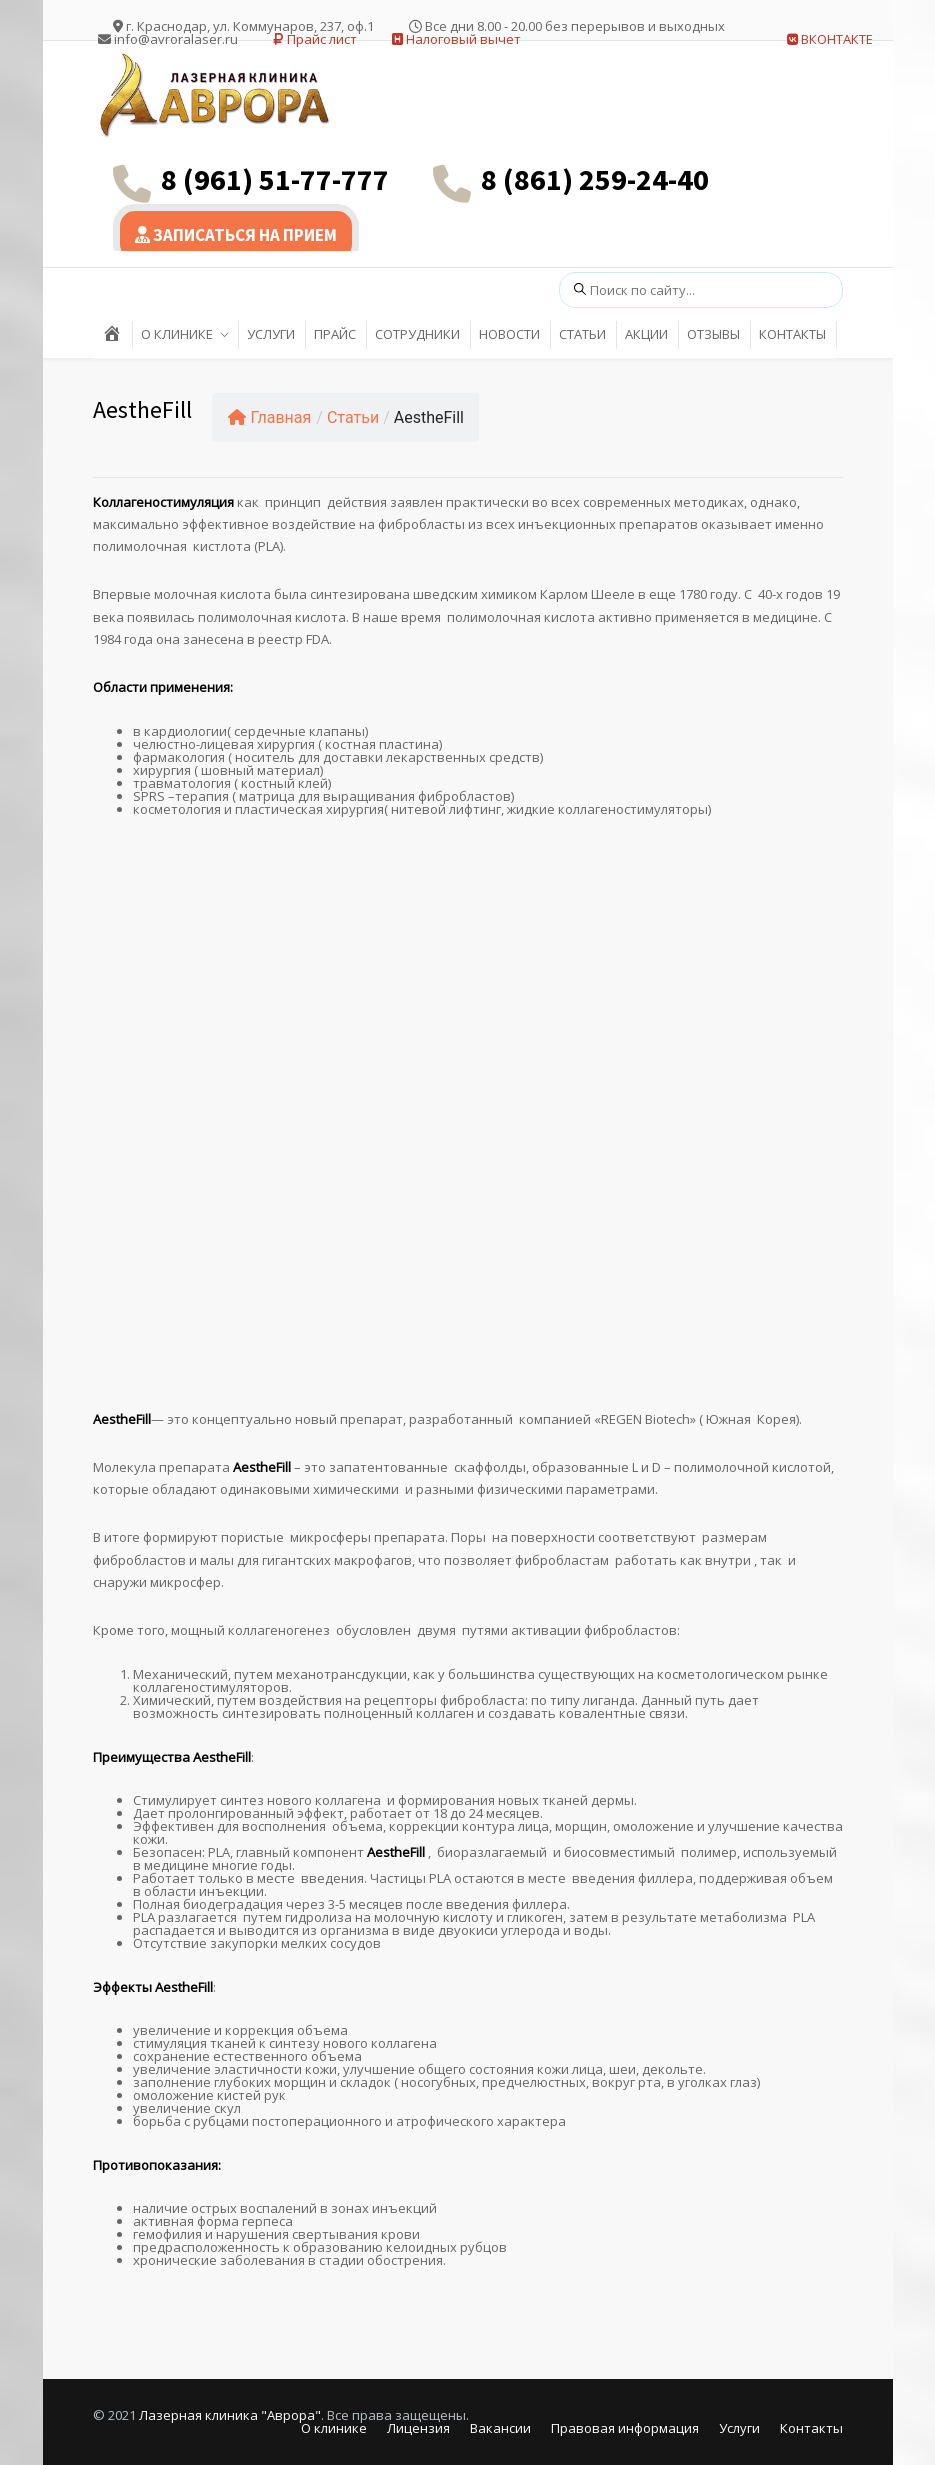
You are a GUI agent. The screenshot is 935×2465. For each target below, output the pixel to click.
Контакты (811, 2428)
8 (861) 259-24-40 (595, 179)
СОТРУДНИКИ (417, 334)
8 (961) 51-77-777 (275, 179)
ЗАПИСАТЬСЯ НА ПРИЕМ (236, 235)
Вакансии (500, 2428)
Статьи (353, 417)
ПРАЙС (335, 334)
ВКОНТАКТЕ (830, 39)
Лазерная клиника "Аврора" (230, 2415)
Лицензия (418, 2428)
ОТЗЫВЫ (713, 334)
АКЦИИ (646, 334)
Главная (270, 417)
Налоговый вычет (456, 39)
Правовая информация (625, 2428)
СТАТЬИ (582, 334)
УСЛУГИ (271, 334)
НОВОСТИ (509, 334)
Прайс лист (315, 39)
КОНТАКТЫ (792, 334)
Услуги (739, 2428)
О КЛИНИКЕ (177, 334)
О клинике (334, 2428)
